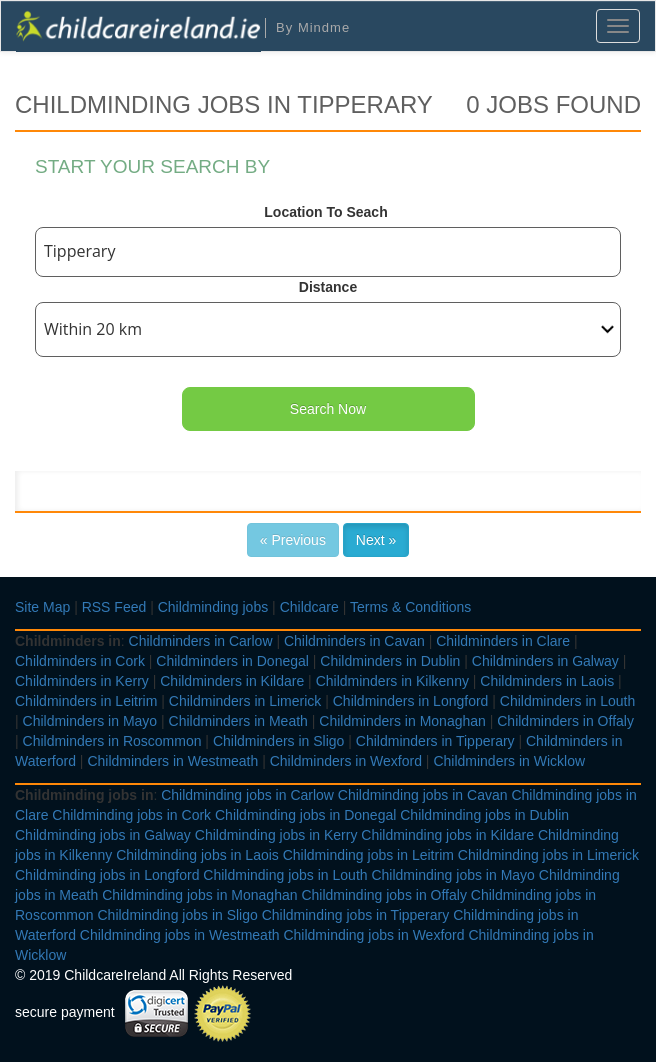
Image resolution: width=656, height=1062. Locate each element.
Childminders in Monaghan (402, 721)
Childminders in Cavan (354, 641)
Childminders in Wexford (346, 761)
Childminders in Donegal (232, 661)
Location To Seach (325, 212)
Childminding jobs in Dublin (484, 815)
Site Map (42, 607)
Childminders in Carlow (201, 641)
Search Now (328, 409)
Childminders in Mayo (90, 721)
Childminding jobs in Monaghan (199, 895)
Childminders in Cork (80, 661)
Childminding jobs (213, 607)
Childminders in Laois (547, 681)
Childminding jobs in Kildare (447, 835)
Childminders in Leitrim (86, 701)
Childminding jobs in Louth (285, 875)
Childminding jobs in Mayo (452, 875)
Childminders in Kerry (82, 681)
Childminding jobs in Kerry (276, 835)
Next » (376, 540)
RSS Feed (114, 607)
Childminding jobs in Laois (197, 855)
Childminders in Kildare (232, 681)
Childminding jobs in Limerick (548, 855)
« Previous (293, 540)
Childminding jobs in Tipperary (356, 915)
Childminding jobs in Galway (103, 835)
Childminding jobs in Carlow (247, 795)
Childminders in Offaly (565, 721)
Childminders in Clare (503, 641)
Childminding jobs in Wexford (373, 935)
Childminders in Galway (545, 661)
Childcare (309, 607)
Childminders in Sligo (279, 741)
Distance (328, 287)
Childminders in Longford (411, 701)
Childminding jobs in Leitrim (368, 855)
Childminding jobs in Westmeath (180, 935)
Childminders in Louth (567, 701)
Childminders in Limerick (245, 701)
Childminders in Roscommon (112, 741)
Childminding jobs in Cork (131, 815)
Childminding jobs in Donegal (305, 815)
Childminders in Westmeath (172, 761)
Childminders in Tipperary (435, 741)
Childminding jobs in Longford (107, 875)
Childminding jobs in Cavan (423, 795)
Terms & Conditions (410, 607)
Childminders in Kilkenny (392, 681)
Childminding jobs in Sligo (177, 915)
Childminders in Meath (238, 721)
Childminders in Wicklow (509, 761)
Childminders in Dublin (390, 661)
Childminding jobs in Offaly (384, 895)
